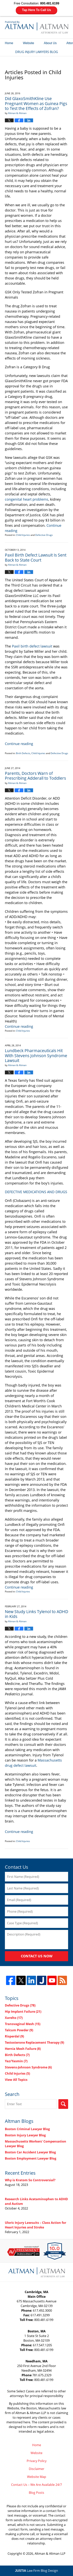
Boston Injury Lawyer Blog (25, 2135)
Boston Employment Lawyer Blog (30, 2158)
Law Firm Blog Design (36, 2570)
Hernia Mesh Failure (23, 2049)
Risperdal (14, 2036)
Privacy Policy (37, 2461)
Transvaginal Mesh (22, 2024)
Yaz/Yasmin (16, 2061)
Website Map (36, 2477)
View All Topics (16, 2080)
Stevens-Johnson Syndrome (28, 2067)
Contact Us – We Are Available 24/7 (36, 2485)
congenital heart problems (26, 499)
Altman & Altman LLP (50, 2553)
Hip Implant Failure (23, 2011)
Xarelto (14, 2018)
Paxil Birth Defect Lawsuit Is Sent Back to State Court (35, 557)
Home (9, 43)
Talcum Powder (19, 2030)
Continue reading (19, 743)
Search (63, 2104)
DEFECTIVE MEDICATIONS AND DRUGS (36, 1192)
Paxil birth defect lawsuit (32, 646)
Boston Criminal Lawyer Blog (27, 2129)
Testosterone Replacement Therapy (34, 2042)
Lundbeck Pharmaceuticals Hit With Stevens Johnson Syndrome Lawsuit (36, 1055)
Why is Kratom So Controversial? (30, 2180)
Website (28, 43)
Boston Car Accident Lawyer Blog (30, 2152)
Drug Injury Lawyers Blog (36, 27)
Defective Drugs (44, 535)
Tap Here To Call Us (36, 10)
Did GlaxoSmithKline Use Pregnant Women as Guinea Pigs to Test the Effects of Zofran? (36, 103)
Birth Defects (23, 753)
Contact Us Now (36, 1956)
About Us (50, 43)
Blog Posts (36, 2492)
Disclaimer (36, 2469)
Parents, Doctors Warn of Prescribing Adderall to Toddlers (35, 775)
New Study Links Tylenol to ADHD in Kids (36, 1614)
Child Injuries (23, 535)
